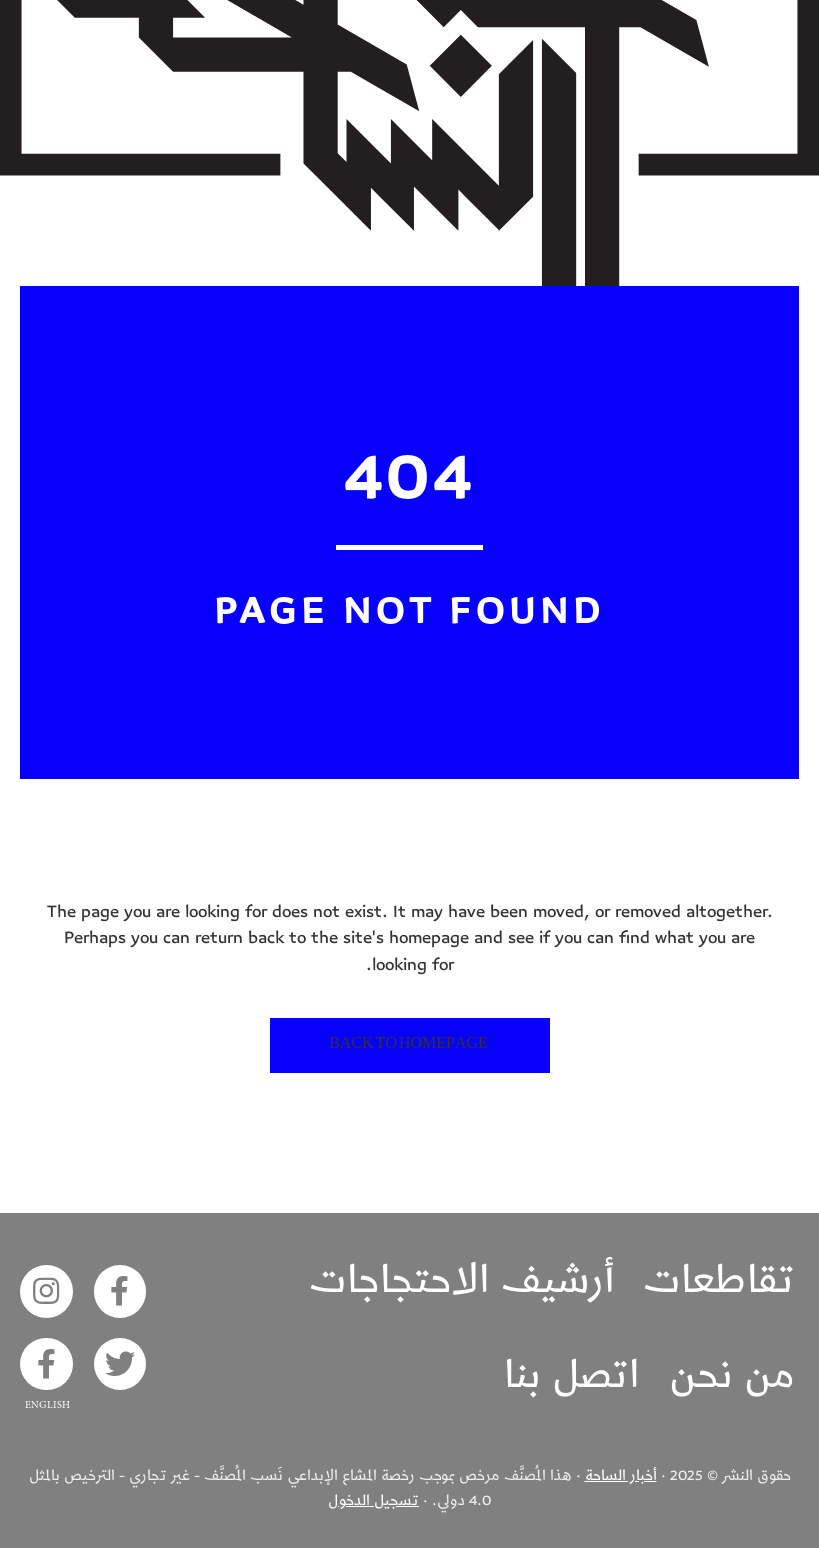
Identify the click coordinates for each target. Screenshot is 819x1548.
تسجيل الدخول (373, 1500)
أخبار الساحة (621, 1475)
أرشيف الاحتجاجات (462, 1280)
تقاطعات (719, 1280)
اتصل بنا (572, 1375)
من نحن (732, 1375)
